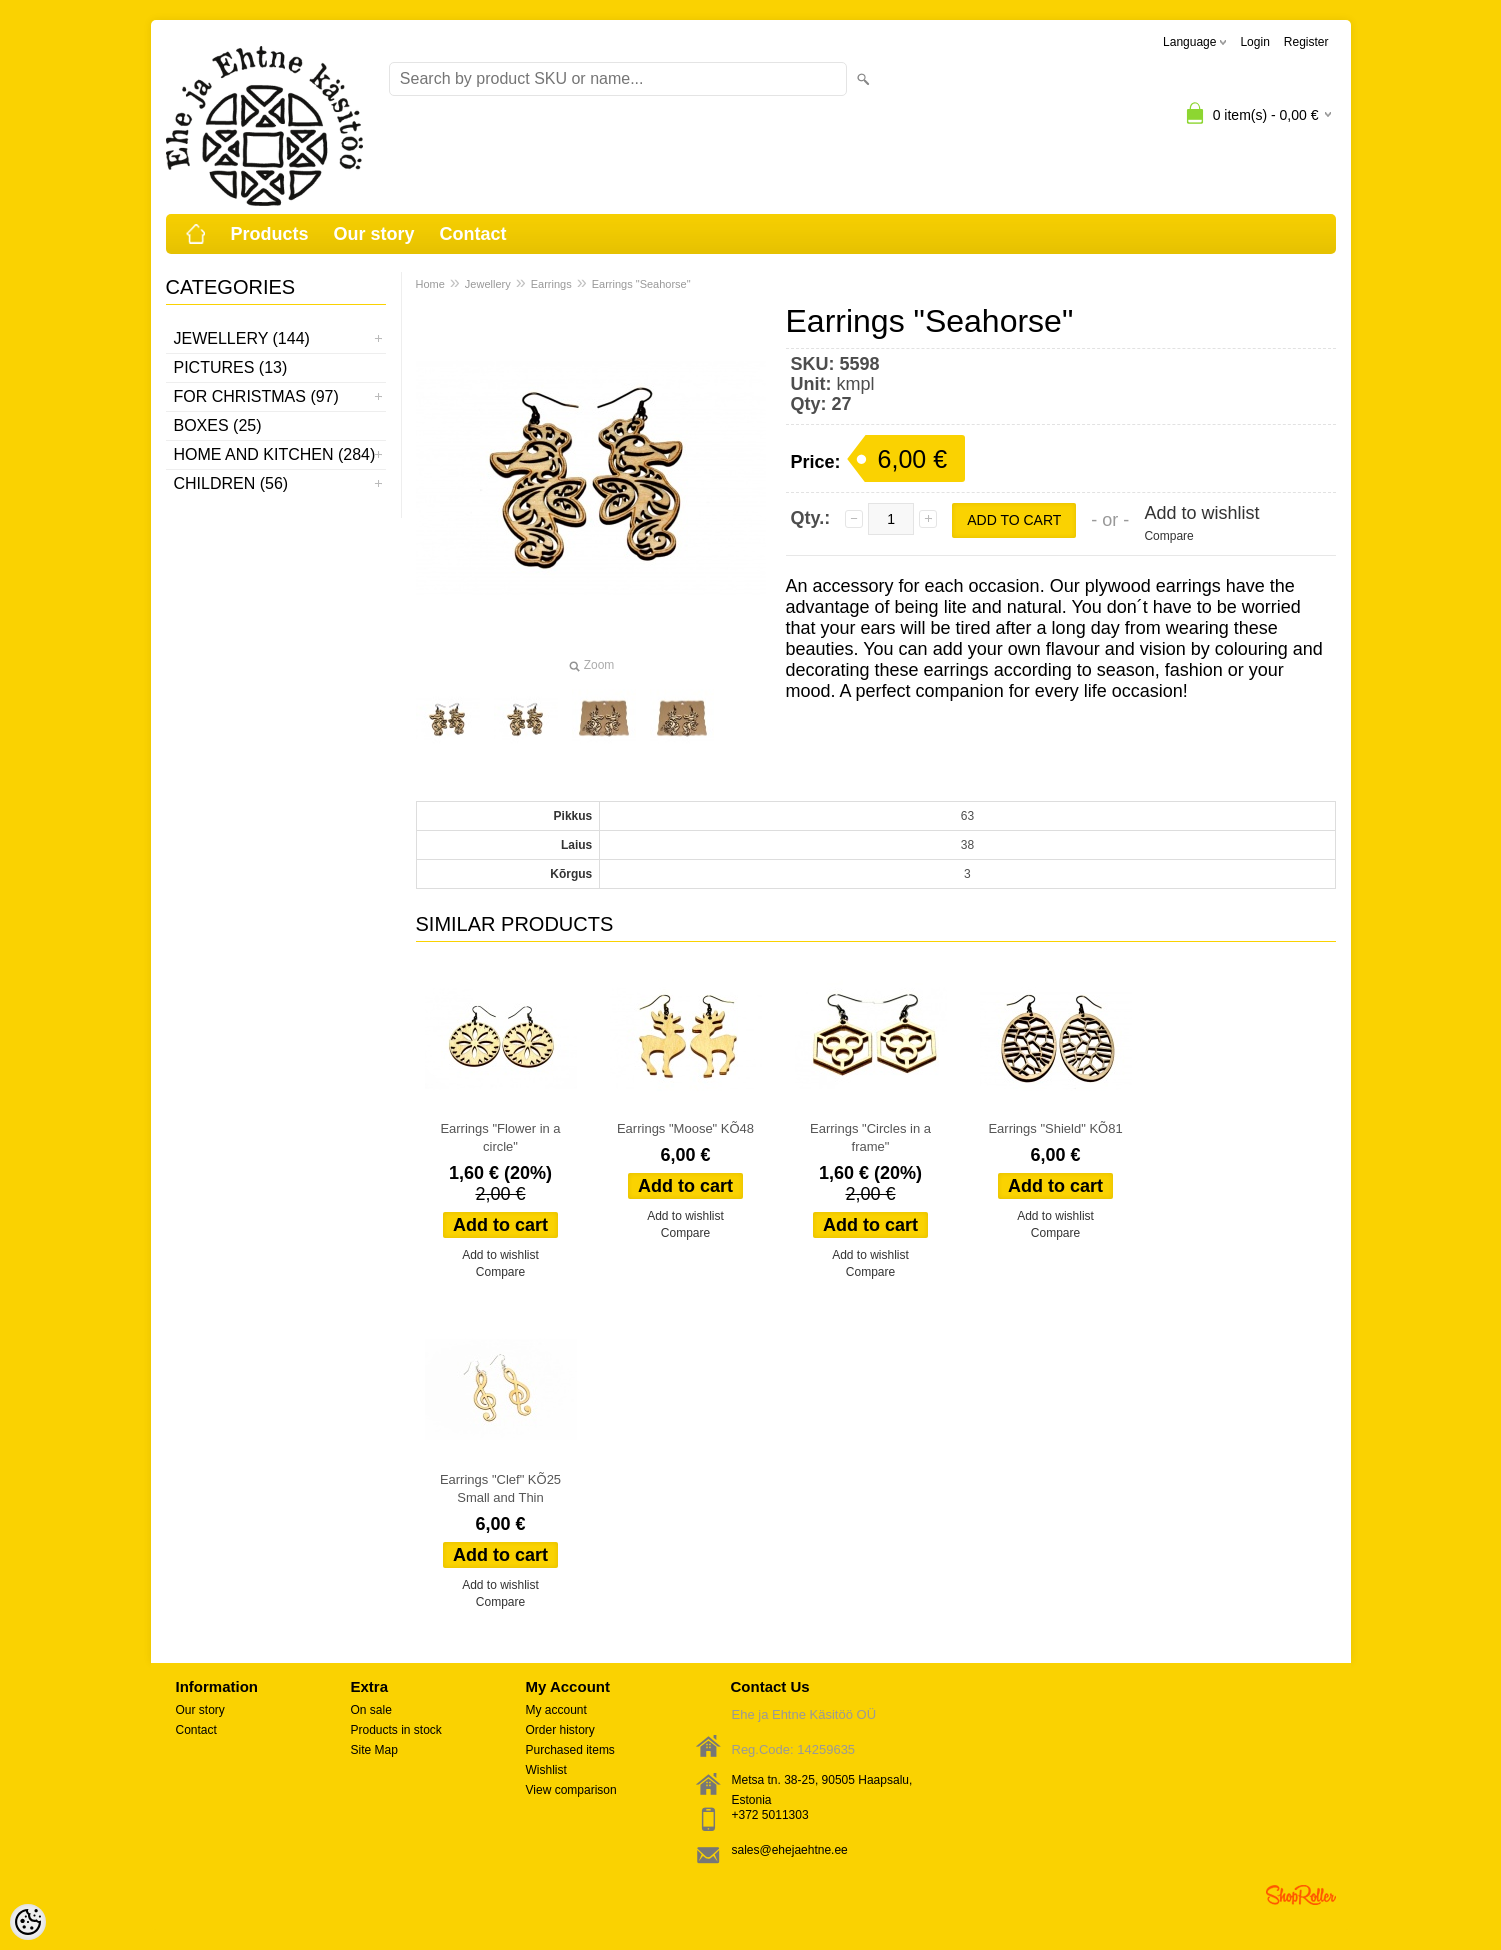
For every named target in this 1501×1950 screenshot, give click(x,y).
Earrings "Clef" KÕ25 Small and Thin (500, 1488)
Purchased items (570, 1750)
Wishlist (546, 1770)
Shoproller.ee (1301, 1895)
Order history (560, 1730)
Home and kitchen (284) (275, 454)
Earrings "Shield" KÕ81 (1055, 1128)
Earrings (551, 284)
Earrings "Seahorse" (641, 284)
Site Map (374, 1750)
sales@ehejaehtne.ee (790, 1850)
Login (1254, 42)
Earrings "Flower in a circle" (500, 1137)
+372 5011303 (770, 1815)
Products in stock (396, 1730)
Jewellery (488, 284)
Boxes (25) (218, 425)
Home (430, 284)
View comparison (571, 1790)
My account (556, 1710)
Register (1306, 42)
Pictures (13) (231, 367)
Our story (374, 234)
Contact (473, 234)
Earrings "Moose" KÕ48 (685, 1128)
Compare (1168, 536)
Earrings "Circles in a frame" (870, 1137)
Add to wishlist (1201, 513)
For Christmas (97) (256, 396)
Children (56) (231, 483)
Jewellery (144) (242, 338)
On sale (371, 1710)
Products (270, 234)
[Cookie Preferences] (28, 1922)
